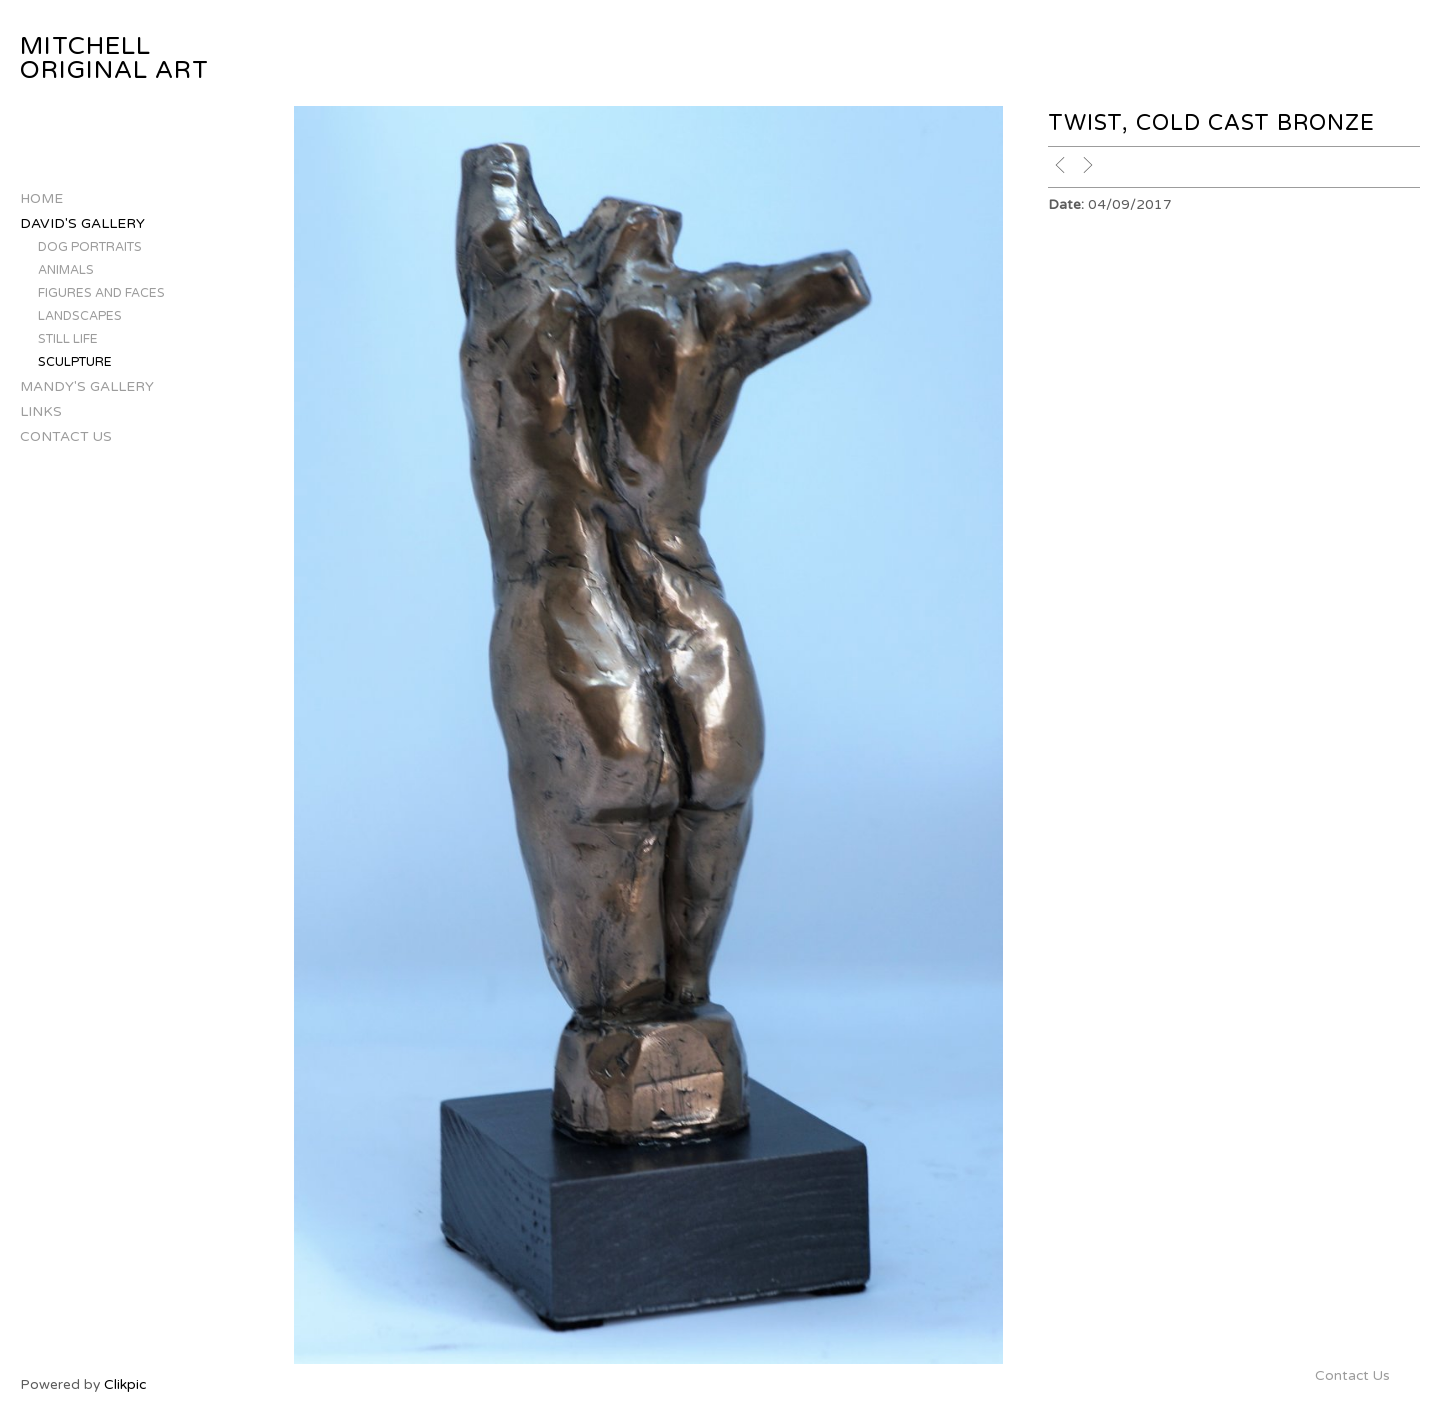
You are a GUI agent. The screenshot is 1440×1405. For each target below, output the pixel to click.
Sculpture (75, 362)
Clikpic (125, 1384)
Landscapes (80, 316)
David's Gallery (82, 223)
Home (41, 198)
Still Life (68, 339)
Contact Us (66, 436)
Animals (66, 270)
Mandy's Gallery (87, 386)
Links (41, 411)
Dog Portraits (90, 247)
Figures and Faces (101, 293)
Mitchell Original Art (114, 58)
